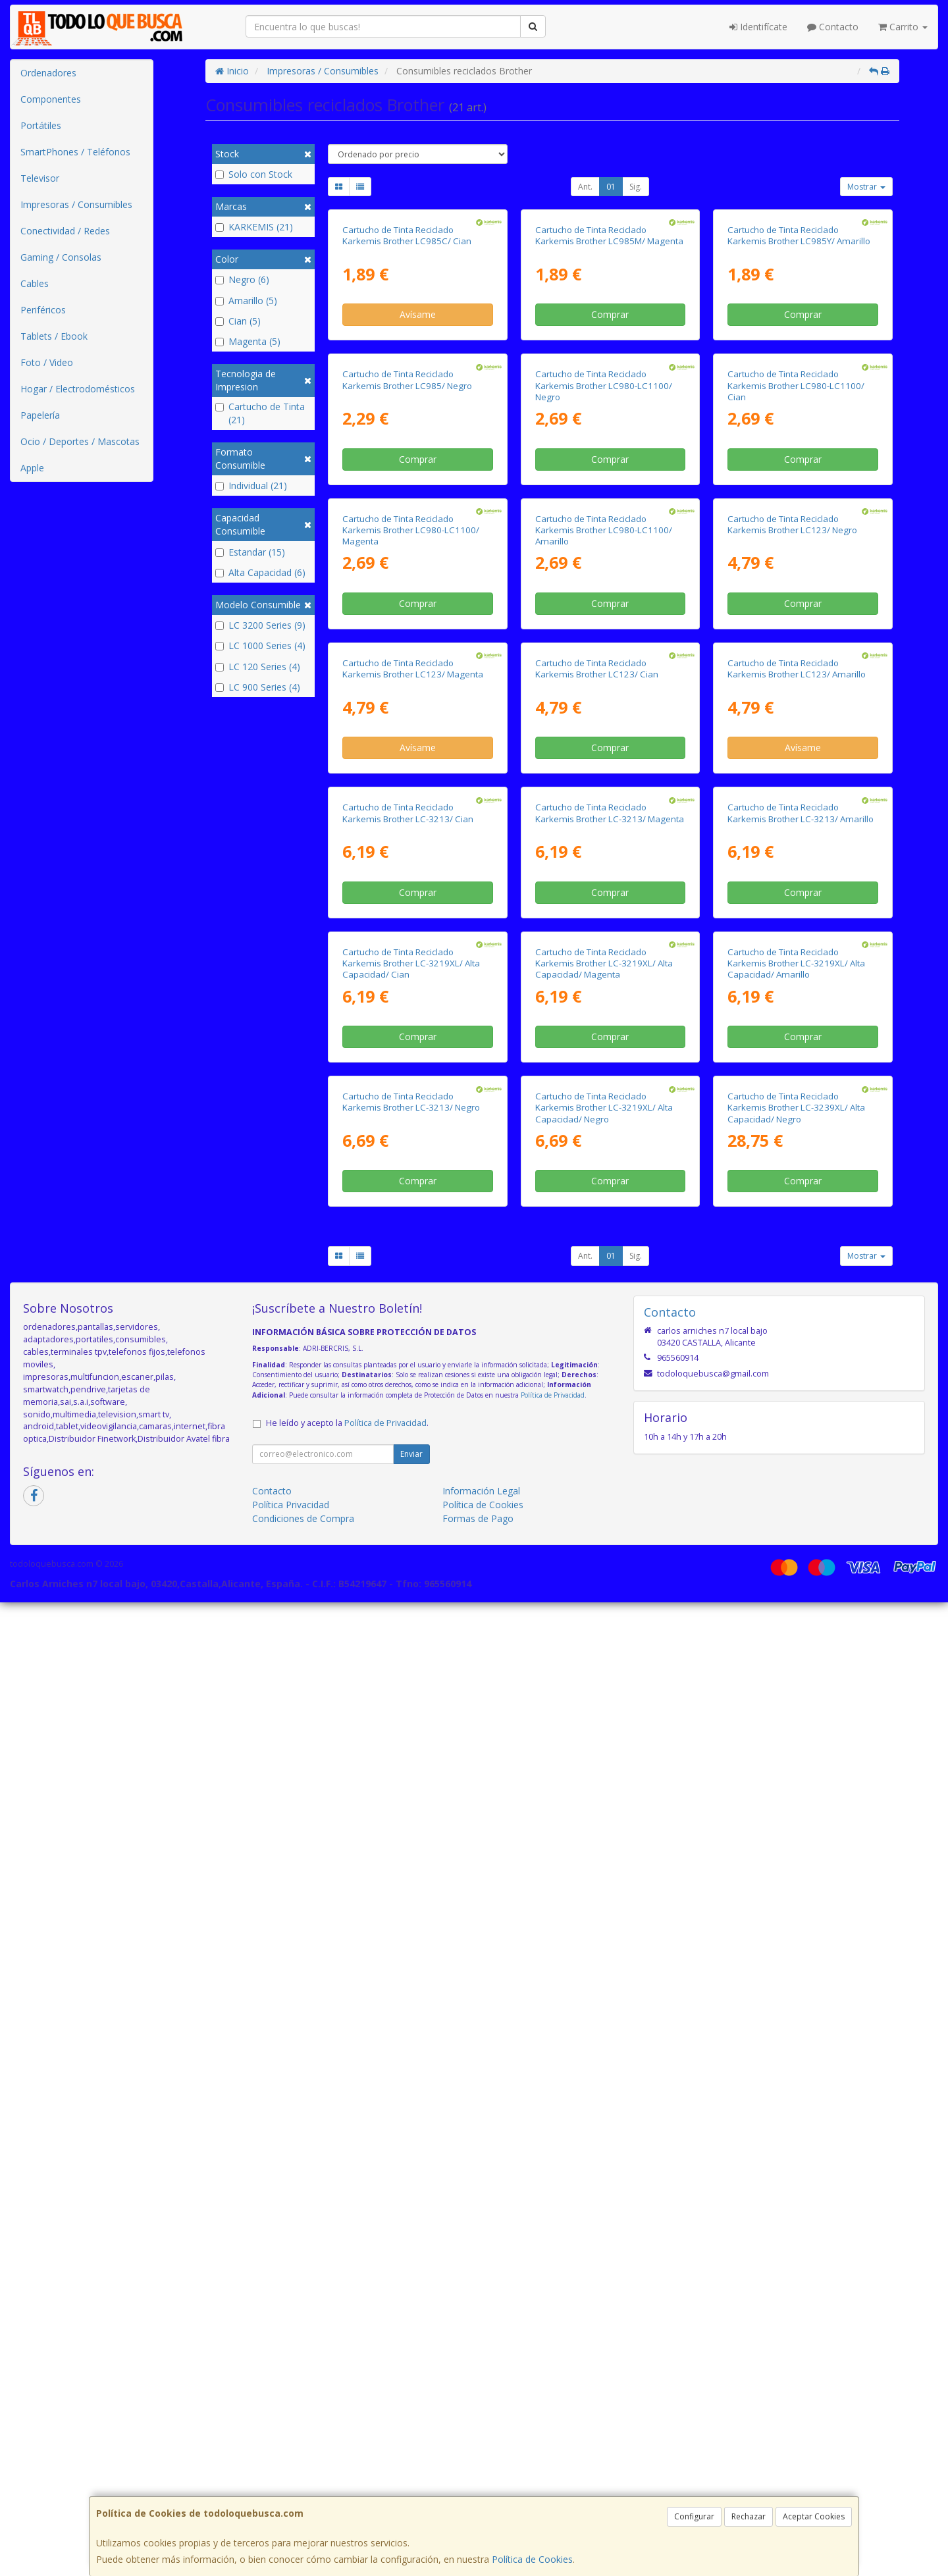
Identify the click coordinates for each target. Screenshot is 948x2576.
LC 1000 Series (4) (260, 645)
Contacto (832, 26)
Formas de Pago (478, 2492)
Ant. (585, 186)
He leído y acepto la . (347, 2396)
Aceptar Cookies (814, 2516)
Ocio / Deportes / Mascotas (80, 441)
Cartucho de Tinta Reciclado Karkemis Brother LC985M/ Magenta (609, 374)
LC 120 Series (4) (257, 666)
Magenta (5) (247, 341)
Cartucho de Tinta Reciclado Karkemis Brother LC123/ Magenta (412, 1224)
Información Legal (481, 2464)
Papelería (40, 415)
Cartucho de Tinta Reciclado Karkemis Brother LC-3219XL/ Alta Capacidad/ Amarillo (796, 1797)
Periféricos (43, 309)
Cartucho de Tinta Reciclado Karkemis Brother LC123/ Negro (792, 941)
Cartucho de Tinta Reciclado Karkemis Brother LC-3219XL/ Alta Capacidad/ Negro (604, 2081)
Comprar (610, 454)
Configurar (694, 2516)
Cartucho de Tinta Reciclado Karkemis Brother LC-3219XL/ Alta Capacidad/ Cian (411, 1797)
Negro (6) (242, 279)
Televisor (39, 178)
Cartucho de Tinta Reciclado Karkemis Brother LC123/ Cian (596, 1224)
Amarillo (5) (246, 300)
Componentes (50, 99)
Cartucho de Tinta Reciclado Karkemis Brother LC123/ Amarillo (796, 1224)
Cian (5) (238, 321)
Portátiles (40, 125)
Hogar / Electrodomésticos (77, 388)
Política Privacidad (290, 2478)
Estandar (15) (250, 552)
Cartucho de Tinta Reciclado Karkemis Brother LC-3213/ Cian (407, 1508)
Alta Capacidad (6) (260, 572)
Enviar (411, 2427)
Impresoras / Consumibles (76, 204)
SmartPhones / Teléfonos (75, 151)
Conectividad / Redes (65, 230)
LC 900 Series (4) (257, 687)
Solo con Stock (253, 174)
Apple (32, 467)
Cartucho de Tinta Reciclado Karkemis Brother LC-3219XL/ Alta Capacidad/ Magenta (604, 1797)
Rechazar (748, 2516)
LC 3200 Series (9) (260, 625)
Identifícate (758, 26)
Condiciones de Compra (303, 2492)
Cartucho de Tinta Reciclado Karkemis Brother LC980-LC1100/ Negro (603, 663)
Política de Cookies (532, 2559)
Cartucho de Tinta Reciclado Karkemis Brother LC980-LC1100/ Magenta (410, 947)
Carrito (903, 26)
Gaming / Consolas (60, 257)
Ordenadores (48, 72)
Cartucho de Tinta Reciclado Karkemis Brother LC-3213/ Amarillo (800, 1508)
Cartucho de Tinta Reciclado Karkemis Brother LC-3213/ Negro (411, 2075)
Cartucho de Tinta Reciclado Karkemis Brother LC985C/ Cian (406, 374)
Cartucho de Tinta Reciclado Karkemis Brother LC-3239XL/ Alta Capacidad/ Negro (796, 2081)
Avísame (418, 454)
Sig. (635, 186)
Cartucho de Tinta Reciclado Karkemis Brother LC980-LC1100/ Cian (795, 663)
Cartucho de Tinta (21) (260, 413)
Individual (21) (251, 485)
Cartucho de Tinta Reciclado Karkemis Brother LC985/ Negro (407, 658)
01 (611, 186)
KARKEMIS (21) (254, 227)
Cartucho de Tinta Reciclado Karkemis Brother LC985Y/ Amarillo (798, 374)
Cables (34, 283)
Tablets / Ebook (54, 336)
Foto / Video (46, 362)
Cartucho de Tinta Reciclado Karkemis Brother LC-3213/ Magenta (609, 1508)
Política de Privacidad (553, 2368)
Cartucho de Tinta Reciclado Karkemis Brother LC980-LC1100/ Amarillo (603, 947)
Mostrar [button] (866, 186)
